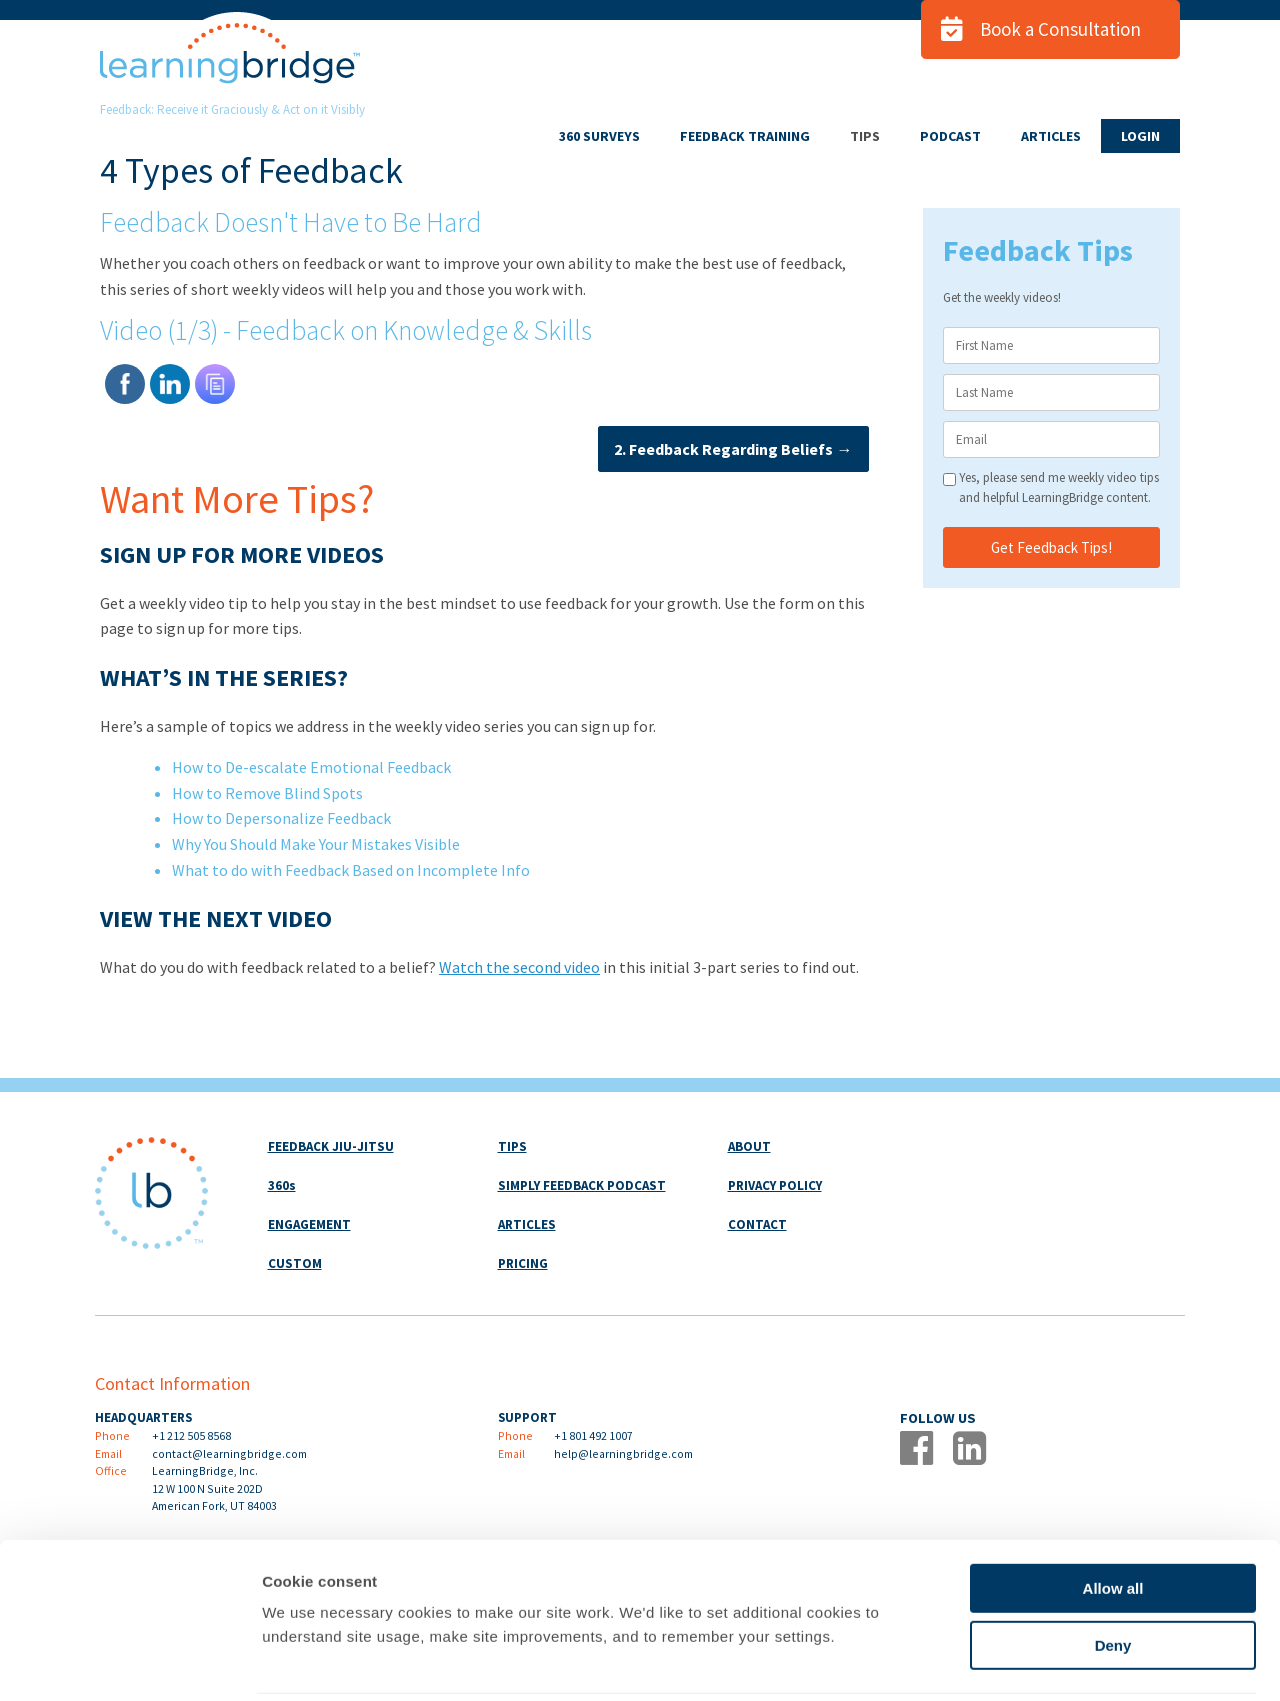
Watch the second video (519, 967)
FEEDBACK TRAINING (745, 136)
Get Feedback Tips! (1051, 547)
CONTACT (757, 1224)
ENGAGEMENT (309, 1224)
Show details (1049, 1661)
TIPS (865, 136)
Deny (1113, 1574)
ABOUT (749, 1146)
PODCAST (950, 136)
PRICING (523, 1263)
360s (282, 1185)
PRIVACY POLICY (775, 1185)
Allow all (1113, 1517)
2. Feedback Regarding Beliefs (729, 449)
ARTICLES (1051, 136)
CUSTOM (295, 1263)
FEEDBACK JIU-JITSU (331, 1146)
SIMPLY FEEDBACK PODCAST (582, 1185)
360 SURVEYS (599, 136)
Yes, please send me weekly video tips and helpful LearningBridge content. (1059, 487)
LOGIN (1140, 136)
